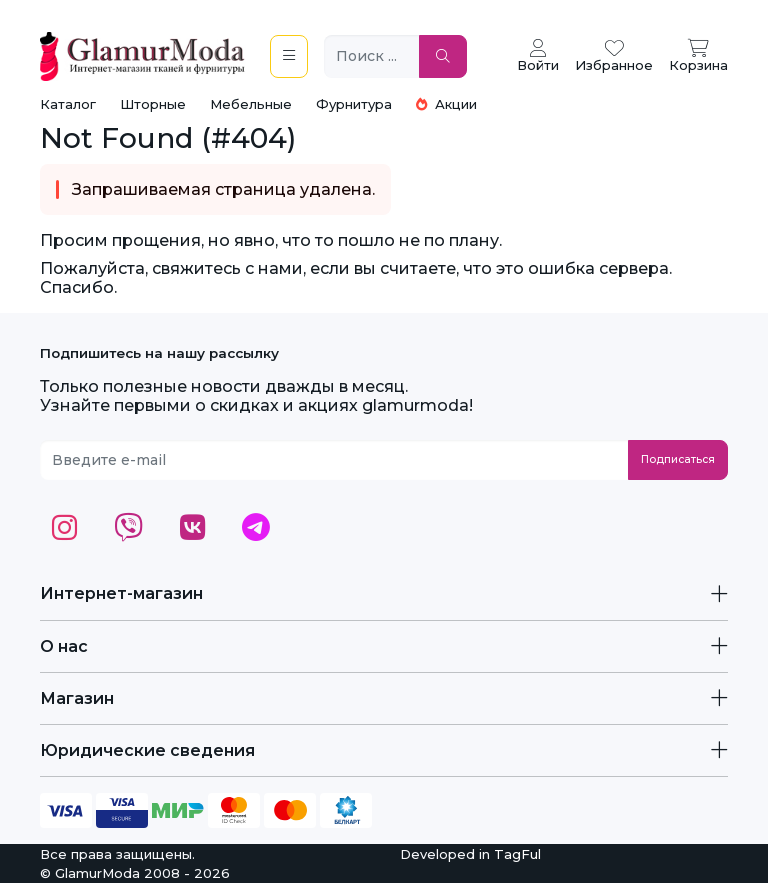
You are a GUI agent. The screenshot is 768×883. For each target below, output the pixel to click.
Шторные (153, 104)
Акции (446, 104)
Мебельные (251, 104)
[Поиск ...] (372, 56)
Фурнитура (354, 104)
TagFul (517, 854)
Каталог (68, 104)
